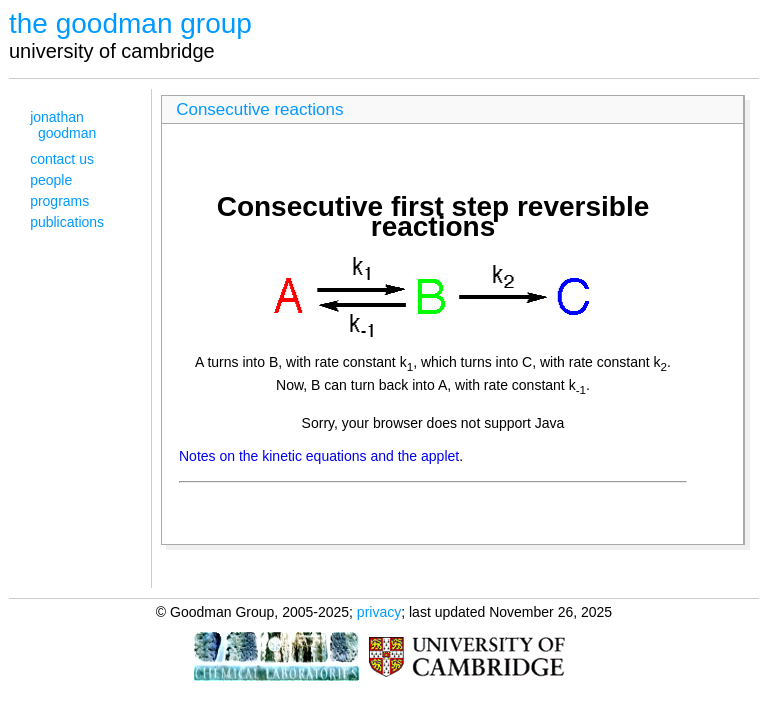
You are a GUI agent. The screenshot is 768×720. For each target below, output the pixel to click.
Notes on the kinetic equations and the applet (319, 456)
